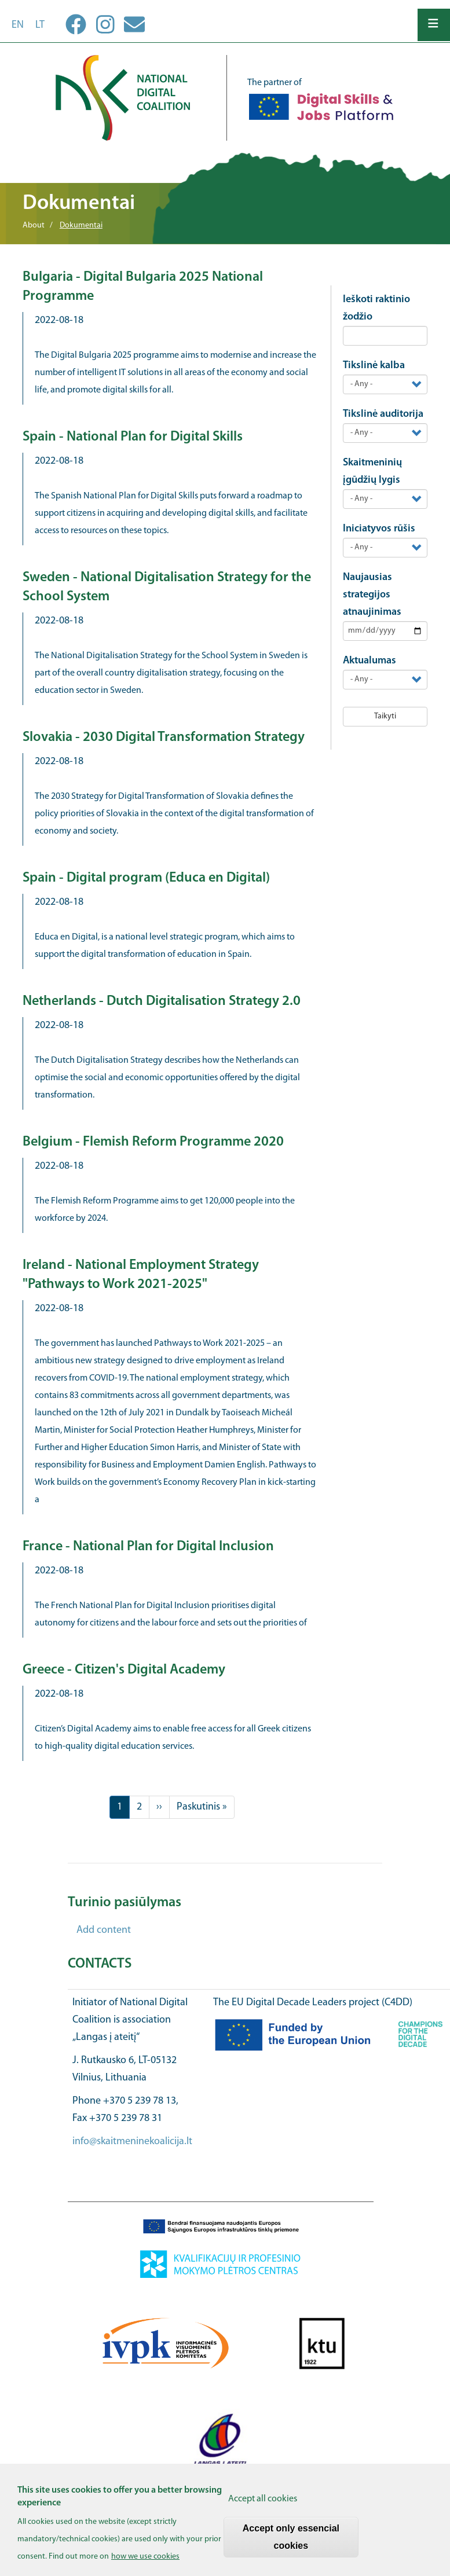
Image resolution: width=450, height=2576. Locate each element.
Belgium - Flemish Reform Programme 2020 (153, 1142)
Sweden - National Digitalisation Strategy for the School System (167, 587)
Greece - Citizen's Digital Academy (124, 1670)
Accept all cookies (262, 2504)
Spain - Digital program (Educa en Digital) (146, 878)
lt (40, 25)
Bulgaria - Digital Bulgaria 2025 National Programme (143, 286)
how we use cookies (145, 2562)
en (18, 25)
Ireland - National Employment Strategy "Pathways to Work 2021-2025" (141, 1274)
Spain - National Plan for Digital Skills (133, 437)
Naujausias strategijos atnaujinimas (372, 595)
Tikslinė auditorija (383, 414)
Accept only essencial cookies (291, 2542)
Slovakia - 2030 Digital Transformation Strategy (164, 737)
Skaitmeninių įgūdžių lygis (372, 471)
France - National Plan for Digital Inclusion (148, 1547)
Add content (103, 1930)
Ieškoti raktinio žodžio (376, 308)
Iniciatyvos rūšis (379, 528)
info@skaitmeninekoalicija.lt (132, 2141)
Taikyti (385, 716)
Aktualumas (369, 660)
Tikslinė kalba (374, 365)
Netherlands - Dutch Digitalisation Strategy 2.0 (162, 1001)
